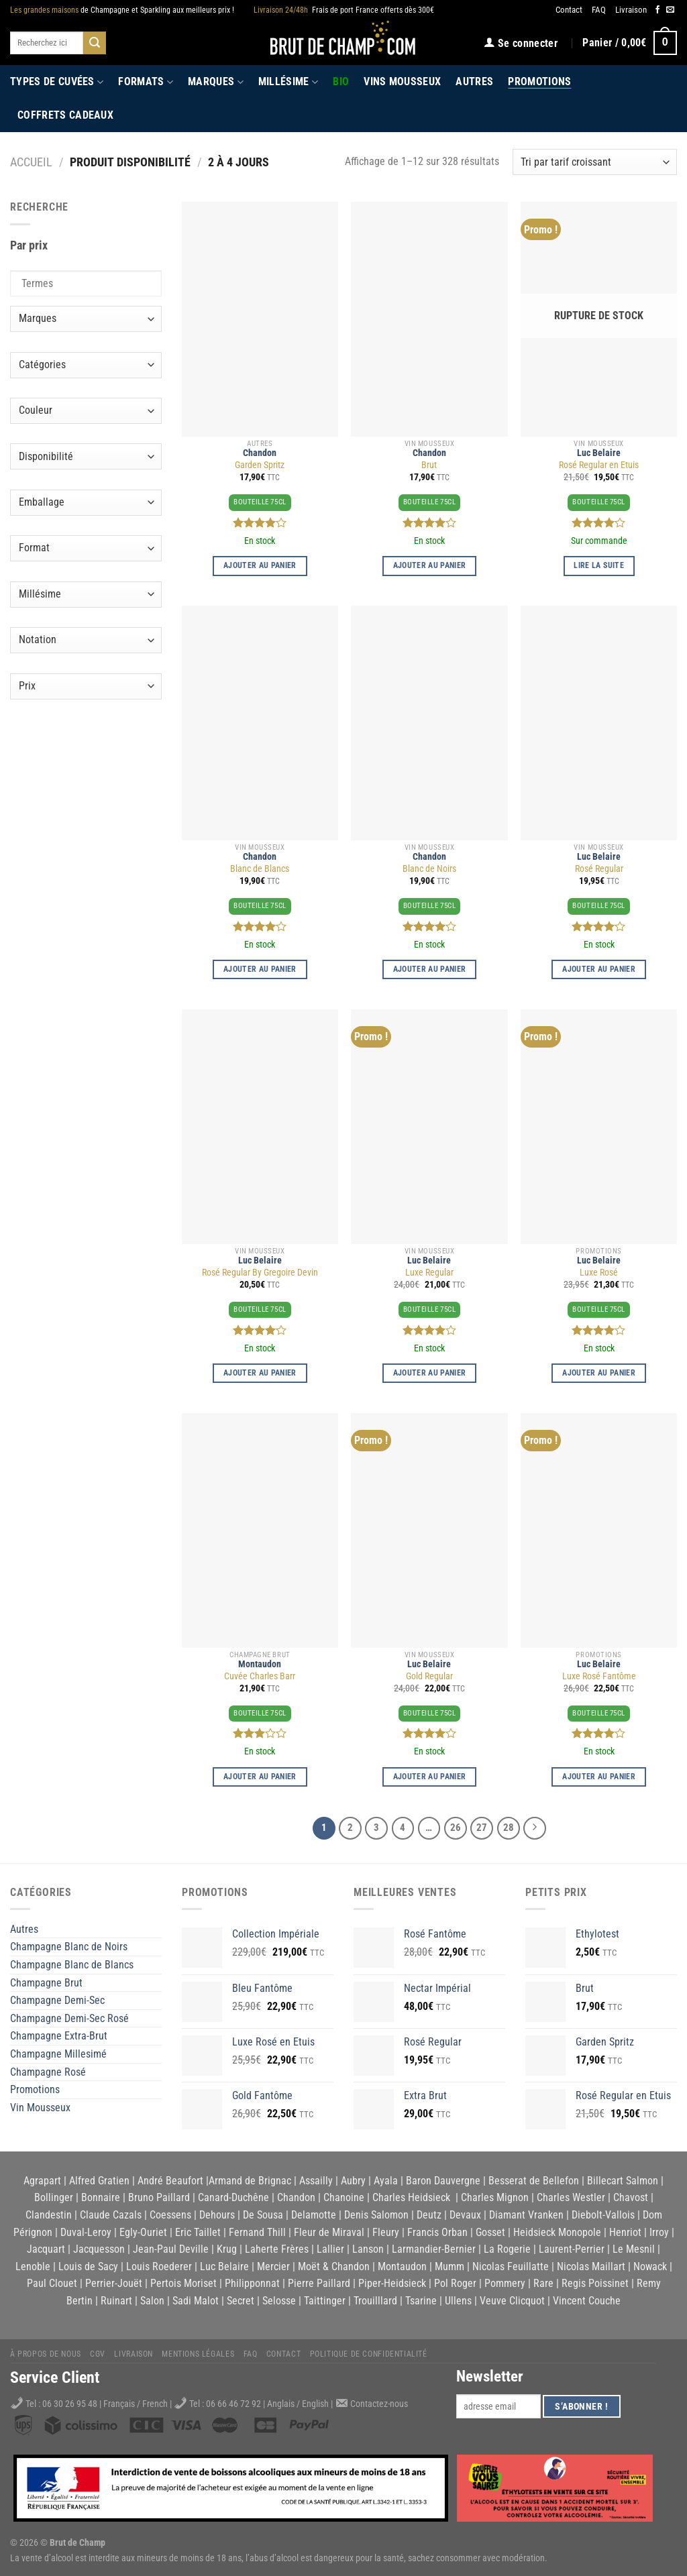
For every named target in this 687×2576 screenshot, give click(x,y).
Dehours (217, 2214)
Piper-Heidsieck (392, 2283)
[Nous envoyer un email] (670, 10)
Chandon (259, 453)
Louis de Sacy (88, 2266)
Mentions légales (198, 2354)
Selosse (279, 2300)
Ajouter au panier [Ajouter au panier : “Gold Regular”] (429, 1776)
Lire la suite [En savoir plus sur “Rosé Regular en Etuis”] (599, 565)
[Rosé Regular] (599, 723)
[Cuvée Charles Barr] (260, 1530)
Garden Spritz (259, 465)
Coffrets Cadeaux (65, 115)
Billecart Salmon (622, 2180)
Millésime (288, 82)
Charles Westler (571, 2197)
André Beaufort (170, 2180)
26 (455, 1828)
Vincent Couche (587, 2300)
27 (481, 1828)
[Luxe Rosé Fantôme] (599, 1530)
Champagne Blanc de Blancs (72, 1964)
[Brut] (429, 319)
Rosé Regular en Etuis (599, 465)
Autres (474, 81)
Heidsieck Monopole (557, 2232)
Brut (429, 465)
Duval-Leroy (85, 2232)
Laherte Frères (277, 2249)
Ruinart (116, 2300)
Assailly (316, 2180)
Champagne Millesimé (58, 2054)
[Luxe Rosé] (599, 1126)
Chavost (630, 2197)
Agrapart (42, 2180)
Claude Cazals (111, 2214)
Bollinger (53, 2197)
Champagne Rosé (48, 2072)
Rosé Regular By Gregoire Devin (260, 1272)
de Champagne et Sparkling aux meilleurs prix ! (122, 10)
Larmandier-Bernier (434, 2249)
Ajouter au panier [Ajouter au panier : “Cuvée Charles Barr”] (260, 1776)
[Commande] (595, 162)
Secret (240, 2300)
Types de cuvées (56, 82)
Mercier (273, 2266)
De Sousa (263, 2214)
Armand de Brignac (250, 2180)
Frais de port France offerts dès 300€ (344, 10)
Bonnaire (100, 2197)
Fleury (385, 2232)
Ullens (458, 2300)
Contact (569, 10)
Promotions (539, 81)
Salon (152, 2300)
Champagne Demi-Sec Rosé (69, 2018)
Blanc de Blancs (259, 869)
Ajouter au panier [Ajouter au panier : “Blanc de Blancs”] (260, 969)
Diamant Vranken (526, 2214)
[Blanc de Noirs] (429, 723)
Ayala (386, 2180)
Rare (543, 2283)
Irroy (659, 2232)
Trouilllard (375, 2300)
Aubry (353, 2180)
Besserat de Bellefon (533, 2180)
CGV (97, 2354)
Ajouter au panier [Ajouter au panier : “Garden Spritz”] (260, 565)
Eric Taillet (198, 2232)
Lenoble (32, 2266)
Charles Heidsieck (411, 2197)
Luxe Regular (429, 1272)
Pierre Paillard (319, 2283)
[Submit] (94, 43)
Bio (341, 81)
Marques (216, 82)
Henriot (625, 2232)
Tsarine (421, 2300)
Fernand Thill (257, 2232)
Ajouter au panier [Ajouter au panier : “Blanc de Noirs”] (429, 969)
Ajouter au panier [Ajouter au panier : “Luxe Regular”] (429, 1373)
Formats (145, 82)
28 (508, 1828)
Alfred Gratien (99, 2180)
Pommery (504, 2283)
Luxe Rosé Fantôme (599, 1676)
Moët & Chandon (334, 2266)
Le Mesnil (634, 2249)
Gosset (490, 2232)
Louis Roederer (159, 2266)
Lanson (368, 2249)
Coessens (170, 2214)
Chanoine (343, 2197)
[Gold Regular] (429, 1530)
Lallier (330, 2249)
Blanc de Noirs (429, 869)
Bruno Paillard (159, 2197)
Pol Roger (455, 2283)
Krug (227, 2249)
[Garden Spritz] (260, 319)
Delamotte (313, 2214)
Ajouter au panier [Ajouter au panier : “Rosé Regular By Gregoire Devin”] (260, 1373)
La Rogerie (507, 2249)
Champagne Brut (46, 1982)
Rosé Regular (599, 869)
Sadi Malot (195, 2300)
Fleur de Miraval (329, 2232)
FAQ (599, 10)
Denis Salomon (376, 2214)
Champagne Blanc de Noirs (68, 1946)
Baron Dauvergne (443, 2180)
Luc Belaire (599, 453)
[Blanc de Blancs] (260, 723)
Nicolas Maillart (591, 2266)
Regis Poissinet (595, 2283)
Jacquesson (99, 2249)
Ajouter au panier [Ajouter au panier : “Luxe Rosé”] (598, 1373)
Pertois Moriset (183, 2283)
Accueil (31, 162)
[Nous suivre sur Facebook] (657, 10)
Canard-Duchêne (233, 2197)
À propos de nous (45, 2354)
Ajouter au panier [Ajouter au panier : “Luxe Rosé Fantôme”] (598, 1776)
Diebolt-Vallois (603, 2214)
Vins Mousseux (402, 81)
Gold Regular (429, 1676)
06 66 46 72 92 (234, 2404)
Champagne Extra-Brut (58, 2035)
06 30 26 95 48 (69, 2404)
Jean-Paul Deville (171, 2249)
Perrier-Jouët (113, 2283)
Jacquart (46, 2249)
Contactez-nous (379, 2404)
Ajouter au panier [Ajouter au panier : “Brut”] (429, 565)
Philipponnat (252, 2283)
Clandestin (48, 2214)
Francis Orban (437, 2232)
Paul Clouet (52, 2283)
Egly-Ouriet (143, 2232)
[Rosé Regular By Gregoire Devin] (260, 1126)
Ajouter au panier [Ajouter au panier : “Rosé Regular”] (598, 969)
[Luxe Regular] (429, 1126)
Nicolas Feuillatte (510, 2266)
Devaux (465, 2214)
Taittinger (325, 2300)
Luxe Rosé (599, 1272)
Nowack (650, 2266)
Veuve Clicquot (512, 2300)
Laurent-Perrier (571, 2249)
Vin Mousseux (40, 2107)
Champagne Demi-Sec (57, 2000)
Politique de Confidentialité (368, 2354)
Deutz (429, 2214)
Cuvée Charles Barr (259, 1676)
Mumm (449, 2266)
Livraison (631, 10)
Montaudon (259, 1664)
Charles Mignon (495, 2197)
